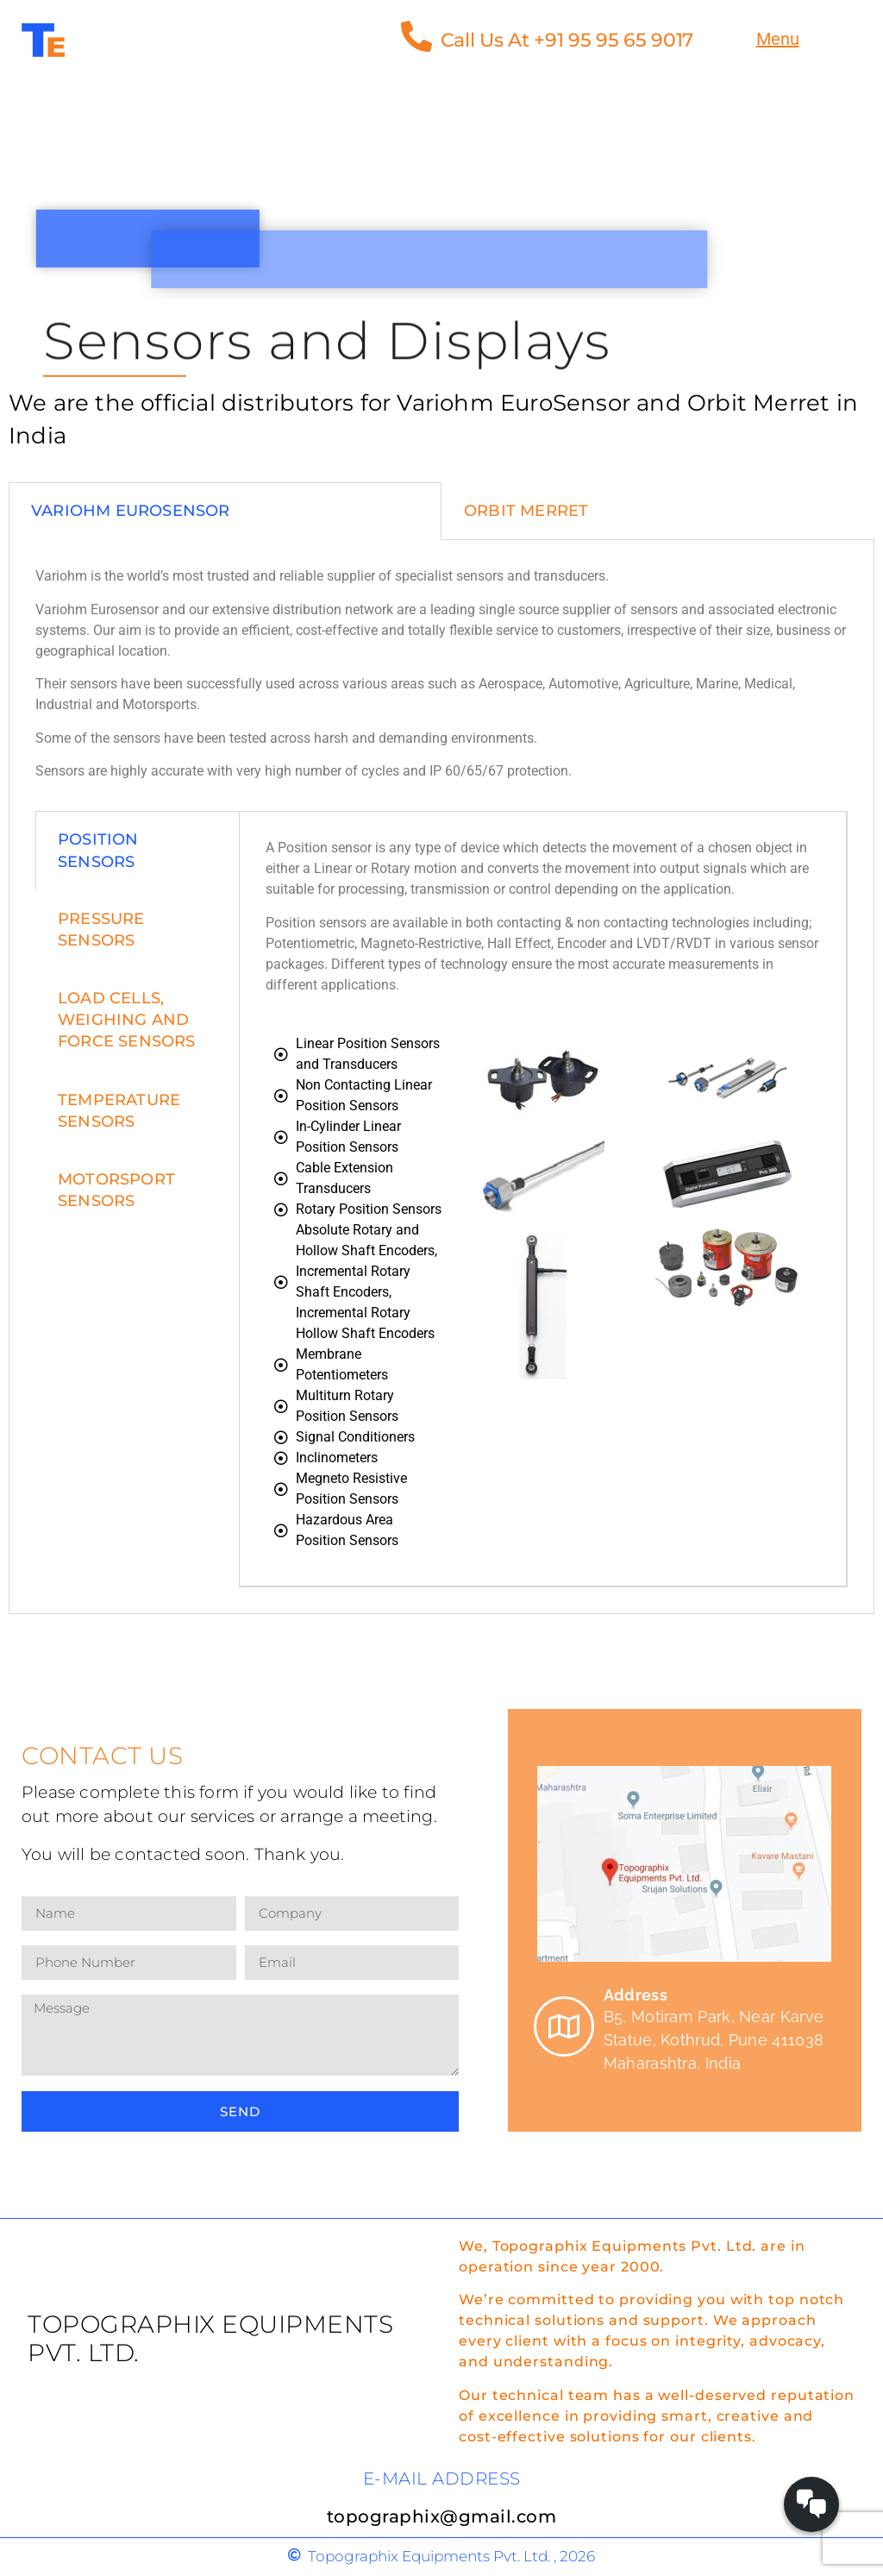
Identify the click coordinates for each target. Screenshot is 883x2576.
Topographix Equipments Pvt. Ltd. (210, 2338)
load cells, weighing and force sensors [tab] (127, 1020)
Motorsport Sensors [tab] (116, 1190)
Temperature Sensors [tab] (119, 1110)
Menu (777, 38)
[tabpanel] (441, 1077)
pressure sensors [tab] (101, 929)
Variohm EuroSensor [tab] (130, 510)
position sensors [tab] (98, 850)
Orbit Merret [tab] (526, 510)
